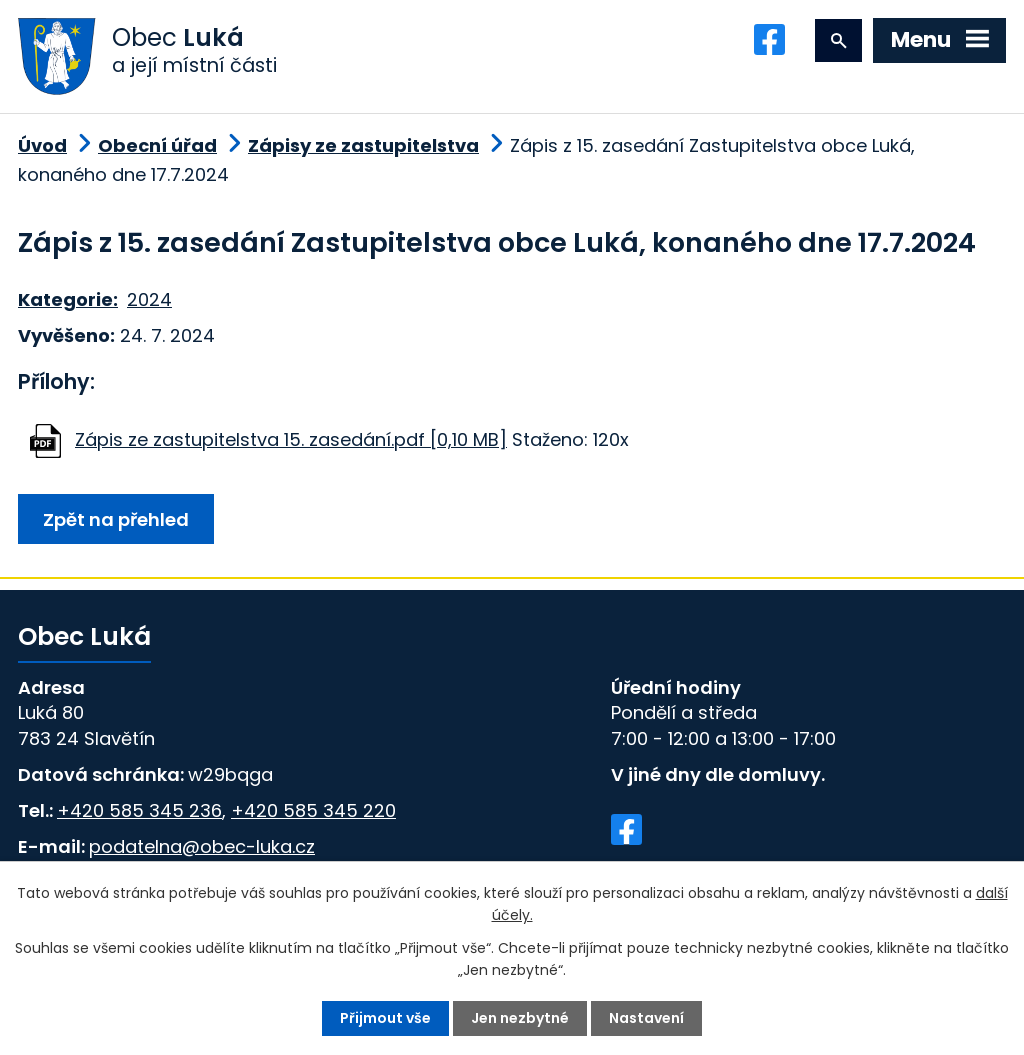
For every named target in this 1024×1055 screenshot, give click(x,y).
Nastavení (646, 1018)
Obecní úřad (157, 145)
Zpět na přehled (116, 519)
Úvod (42, 145)
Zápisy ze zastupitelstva (363, 145)
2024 (149, 299)
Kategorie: (68, 299)
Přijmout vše (385, 1018)
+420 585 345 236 (139, 810)
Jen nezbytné (520, 1018)
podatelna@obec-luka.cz (202, 846)
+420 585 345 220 (313, 810)
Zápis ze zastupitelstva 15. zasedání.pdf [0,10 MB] (291, 439)
